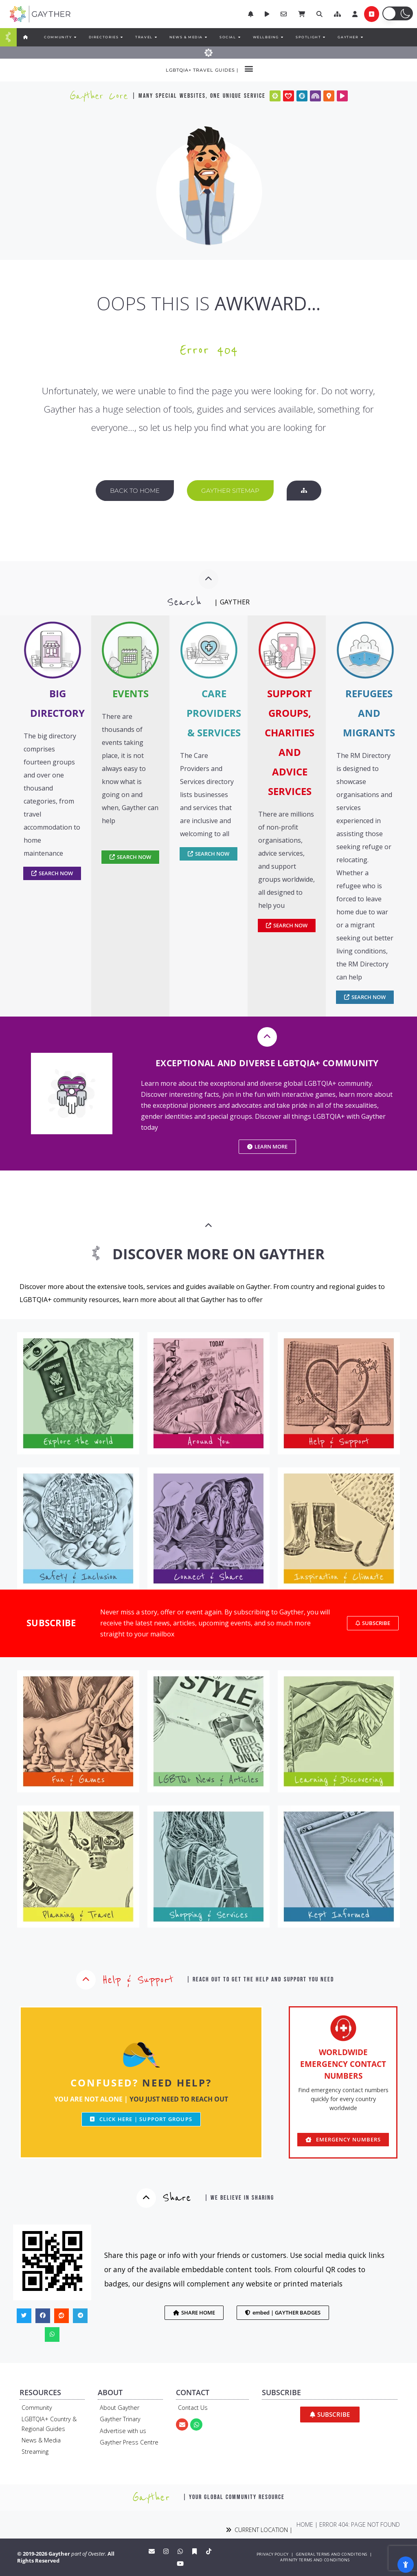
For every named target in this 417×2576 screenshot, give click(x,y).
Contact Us (193, 2407)
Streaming (35, 2451)
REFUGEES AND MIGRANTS (369, 713)
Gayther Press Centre (129, 2442)
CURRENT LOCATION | (259, 2530)
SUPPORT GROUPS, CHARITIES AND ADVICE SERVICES (289, 742)
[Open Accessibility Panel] (405, 2564)
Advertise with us (123, 2431)
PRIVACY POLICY (272, 2554)
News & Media (41, 2440)
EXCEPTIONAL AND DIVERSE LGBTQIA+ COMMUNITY (267, 1063)
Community (37, 2407)
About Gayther (119, 2407)
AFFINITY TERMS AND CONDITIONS (314, 2560)
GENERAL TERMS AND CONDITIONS (331, 2554)
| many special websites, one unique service (199, 96)
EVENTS (130, 693)
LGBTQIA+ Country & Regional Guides (49, 2423)
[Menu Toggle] (8, 37)
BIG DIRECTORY (57, 703)
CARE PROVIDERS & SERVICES (214, 713)
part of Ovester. (88, 2553)
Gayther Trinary (120, 2419)
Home (304, 2524)
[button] (337, 14)
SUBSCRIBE (51, 1622)
